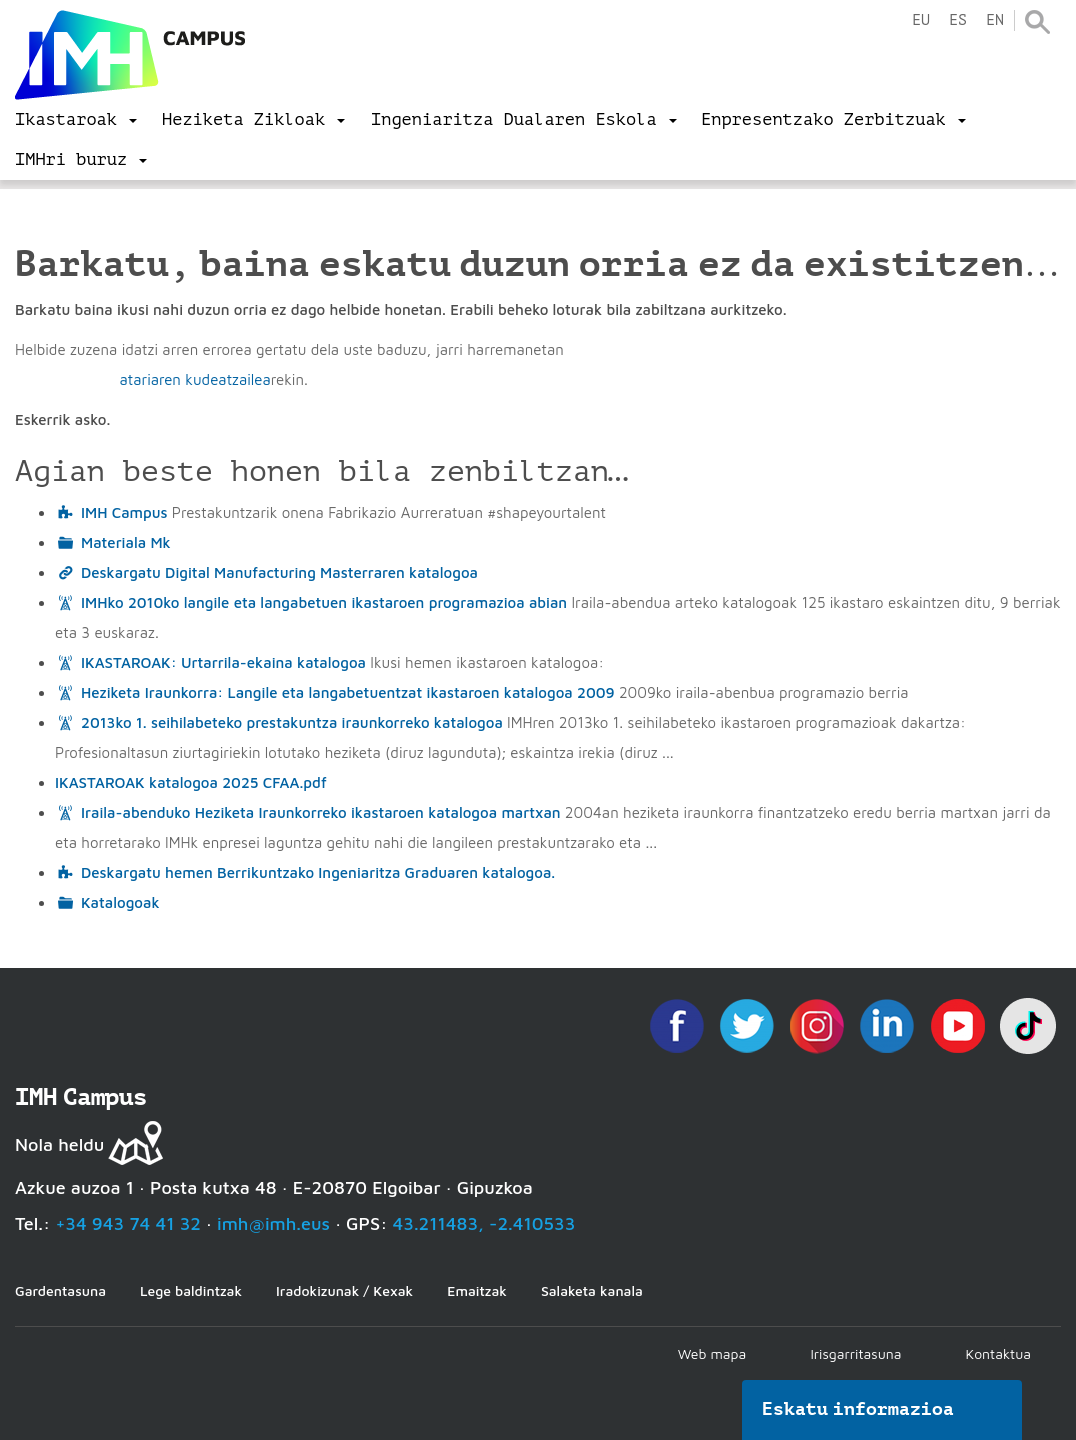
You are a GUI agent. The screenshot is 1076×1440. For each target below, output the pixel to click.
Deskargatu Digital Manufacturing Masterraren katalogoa (279, 572)
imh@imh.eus (273, 1223)
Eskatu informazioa (858, 1409)
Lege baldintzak (191, 1290)
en (995, 20)
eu (921, 20)
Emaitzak (477, 1290)
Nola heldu (59, 1144)
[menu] (76, 120)
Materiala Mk (126, 542)
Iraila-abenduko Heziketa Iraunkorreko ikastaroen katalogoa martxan (321, 812)
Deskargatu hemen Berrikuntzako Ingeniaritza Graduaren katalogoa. (318, 872)
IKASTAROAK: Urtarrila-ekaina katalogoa (223, 662)
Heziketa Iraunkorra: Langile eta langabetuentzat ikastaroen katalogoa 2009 (348, 692)
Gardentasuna (60, 1290)
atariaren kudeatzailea (194, 379)
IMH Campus (124, 512)
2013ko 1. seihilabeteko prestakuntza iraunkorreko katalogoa (292, 722)
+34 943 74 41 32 (128, 1223)
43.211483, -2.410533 (484, 1223)
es (958, 20)
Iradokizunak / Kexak (344, 1290)
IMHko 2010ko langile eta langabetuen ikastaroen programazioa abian (324, 602)
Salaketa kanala (592, 1290)
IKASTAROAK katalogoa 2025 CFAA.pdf (191, 782)
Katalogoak (120, 902)
